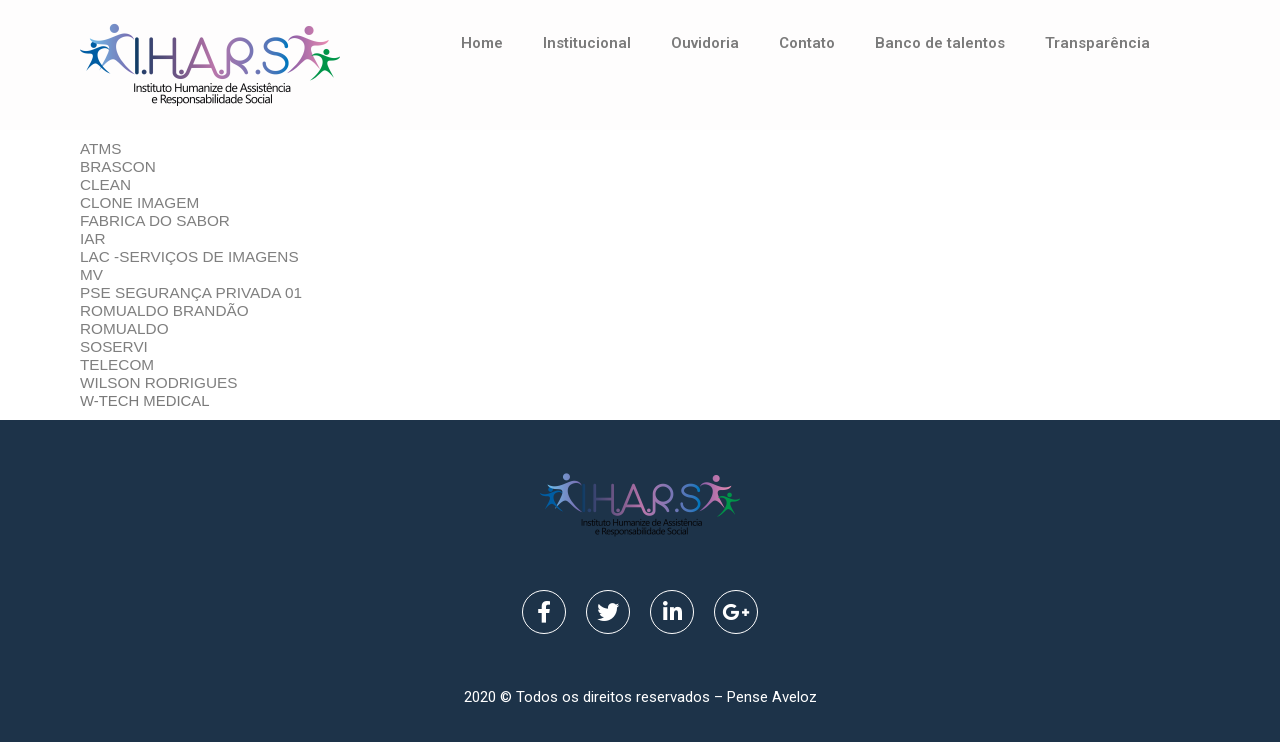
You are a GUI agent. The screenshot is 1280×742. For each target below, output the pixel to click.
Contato (807, 43)
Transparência (1097, 43)
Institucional (587, 43)
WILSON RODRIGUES (159, 382)
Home (482, 43)
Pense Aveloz (772, 697)
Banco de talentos (940, 43)
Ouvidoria (705, 43)
